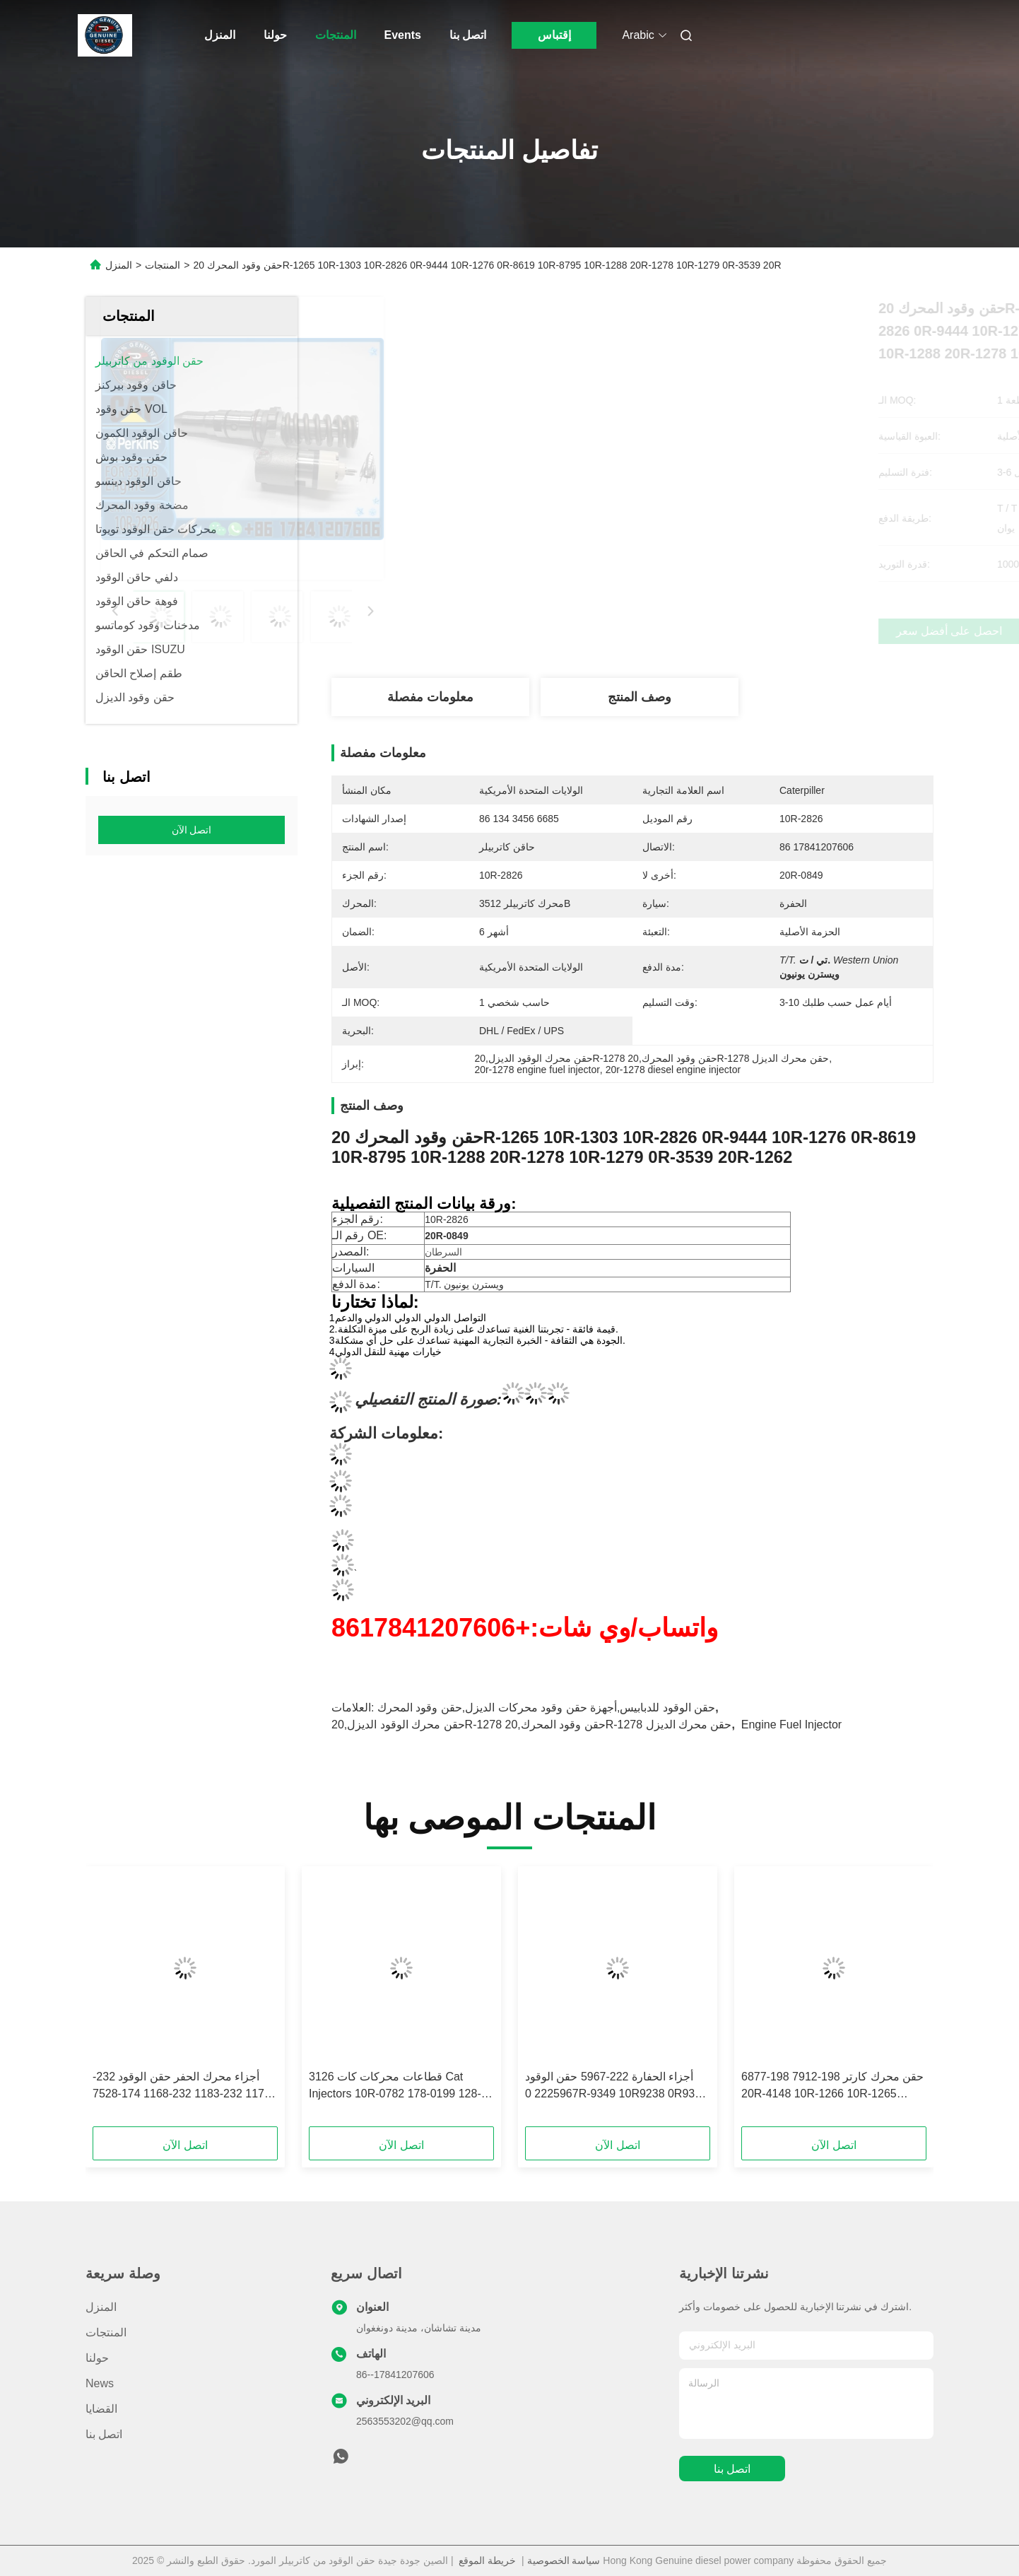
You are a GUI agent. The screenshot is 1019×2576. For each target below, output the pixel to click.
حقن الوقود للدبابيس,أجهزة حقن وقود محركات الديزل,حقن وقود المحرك (546, 1708)
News (100, 2383)
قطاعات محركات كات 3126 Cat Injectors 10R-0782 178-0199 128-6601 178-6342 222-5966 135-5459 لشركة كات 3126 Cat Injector (398, 2086)
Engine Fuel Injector (791, 1725)
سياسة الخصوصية (564, 2560)
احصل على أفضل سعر (710, 631)
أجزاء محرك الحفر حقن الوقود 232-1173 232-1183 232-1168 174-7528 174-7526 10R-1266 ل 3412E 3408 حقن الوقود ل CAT (182, 2086)
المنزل (219, 35)
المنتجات (335, 35)
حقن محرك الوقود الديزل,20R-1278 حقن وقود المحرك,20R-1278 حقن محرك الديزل (531, 1725)
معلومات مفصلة (430, 697)
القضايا (101, 2409)
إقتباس (554, 35)
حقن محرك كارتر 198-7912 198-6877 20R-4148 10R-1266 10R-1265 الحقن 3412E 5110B (832, 2086)
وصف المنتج (639, 697)
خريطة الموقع (487, 2560)
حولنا (275, 35)
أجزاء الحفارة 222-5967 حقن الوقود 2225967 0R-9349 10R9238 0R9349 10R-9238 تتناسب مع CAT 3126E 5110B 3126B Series (616, 2086)
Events (402, 35)
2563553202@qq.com (405, 2421)
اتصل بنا (467, 35)
